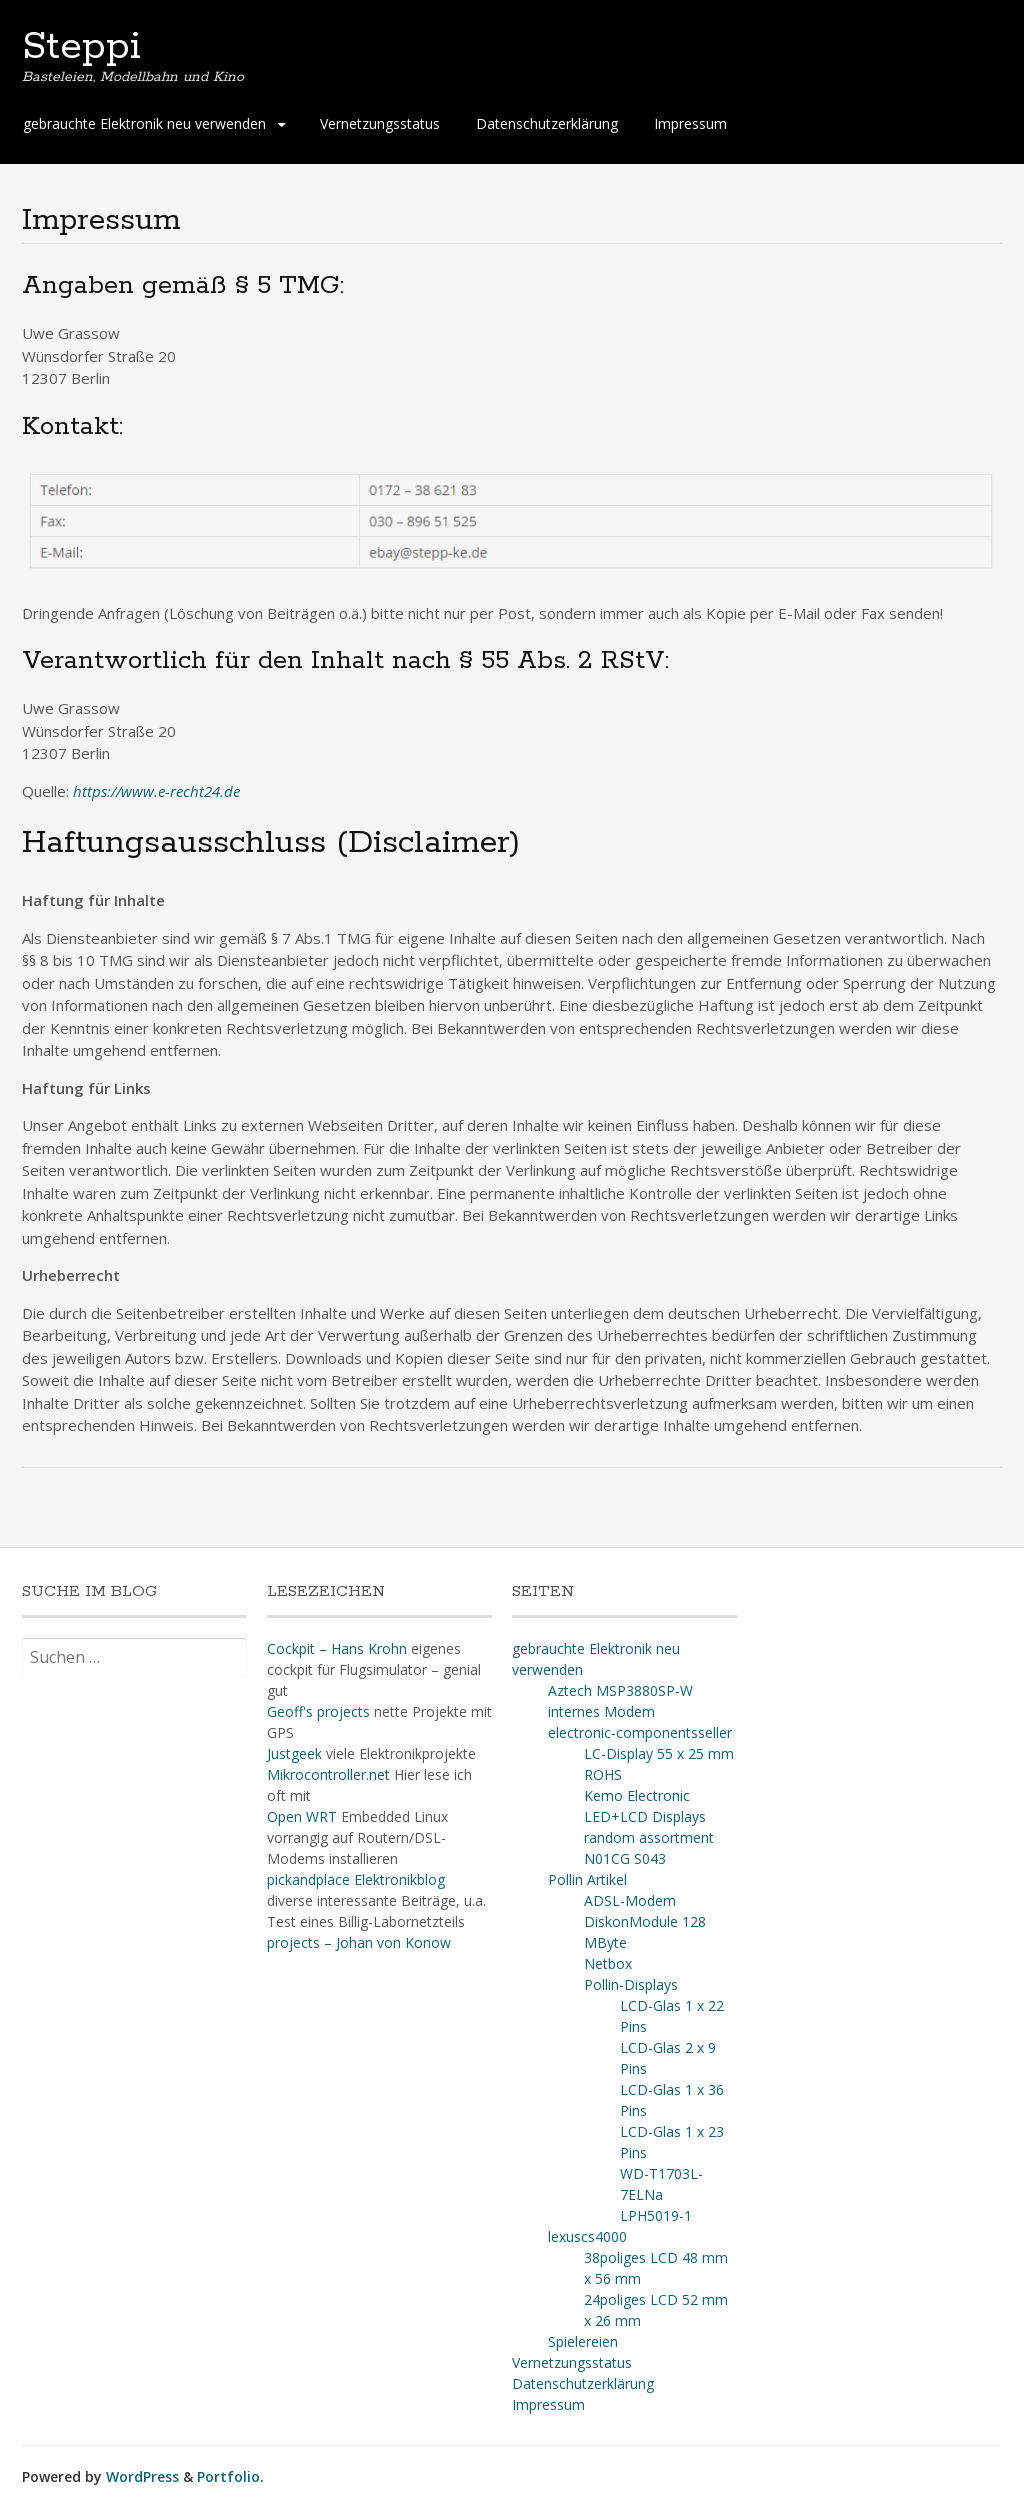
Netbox (608, 1963)
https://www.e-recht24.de (156, 791)
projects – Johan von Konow (359, 1942)
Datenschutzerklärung (547, 123)
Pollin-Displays (631, 1984)
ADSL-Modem (630, 1900)
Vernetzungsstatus (380, 123)
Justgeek (294, 1753)
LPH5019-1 (656, 2215)
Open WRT (302, 1816)
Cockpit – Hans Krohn (337, 1648)
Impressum (690, 123)
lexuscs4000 (587, 2236)
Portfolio (228, 2476)
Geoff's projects (318, 1711)
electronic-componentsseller (640, 1732)
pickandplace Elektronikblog (356, 1879)
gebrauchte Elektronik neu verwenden (144, 123)
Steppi (81, 47)
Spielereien (583, 2341)
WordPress (142, 2476)
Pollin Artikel (587, 1879)
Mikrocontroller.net (328, 1774)
